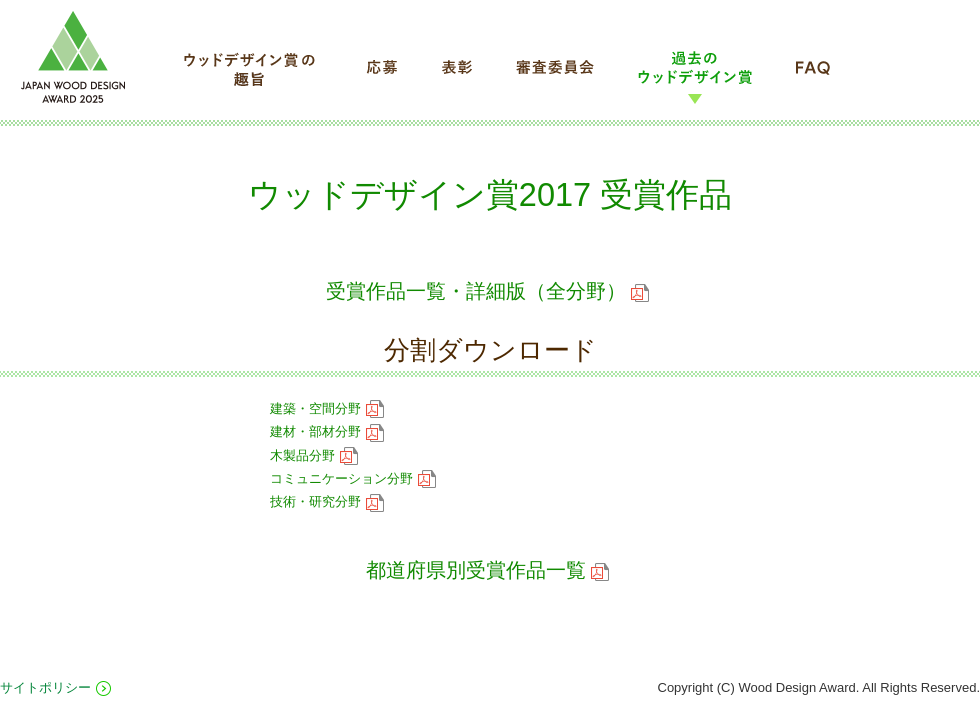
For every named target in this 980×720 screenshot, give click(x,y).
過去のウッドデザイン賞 (695, 77)
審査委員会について (555, 77)
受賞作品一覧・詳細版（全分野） (487, 291)
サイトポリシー (45, 687)
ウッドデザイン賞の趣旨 (251, 77)
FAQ (813, 77)
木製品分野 (314, 455)
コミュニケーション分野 (353, 478)
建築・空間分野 (327, 408)
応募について (381, 77)
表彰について (456, 77)
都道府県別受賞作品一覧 (487, 570)
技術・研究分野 (327, 501)
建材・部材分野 (327, 431)
